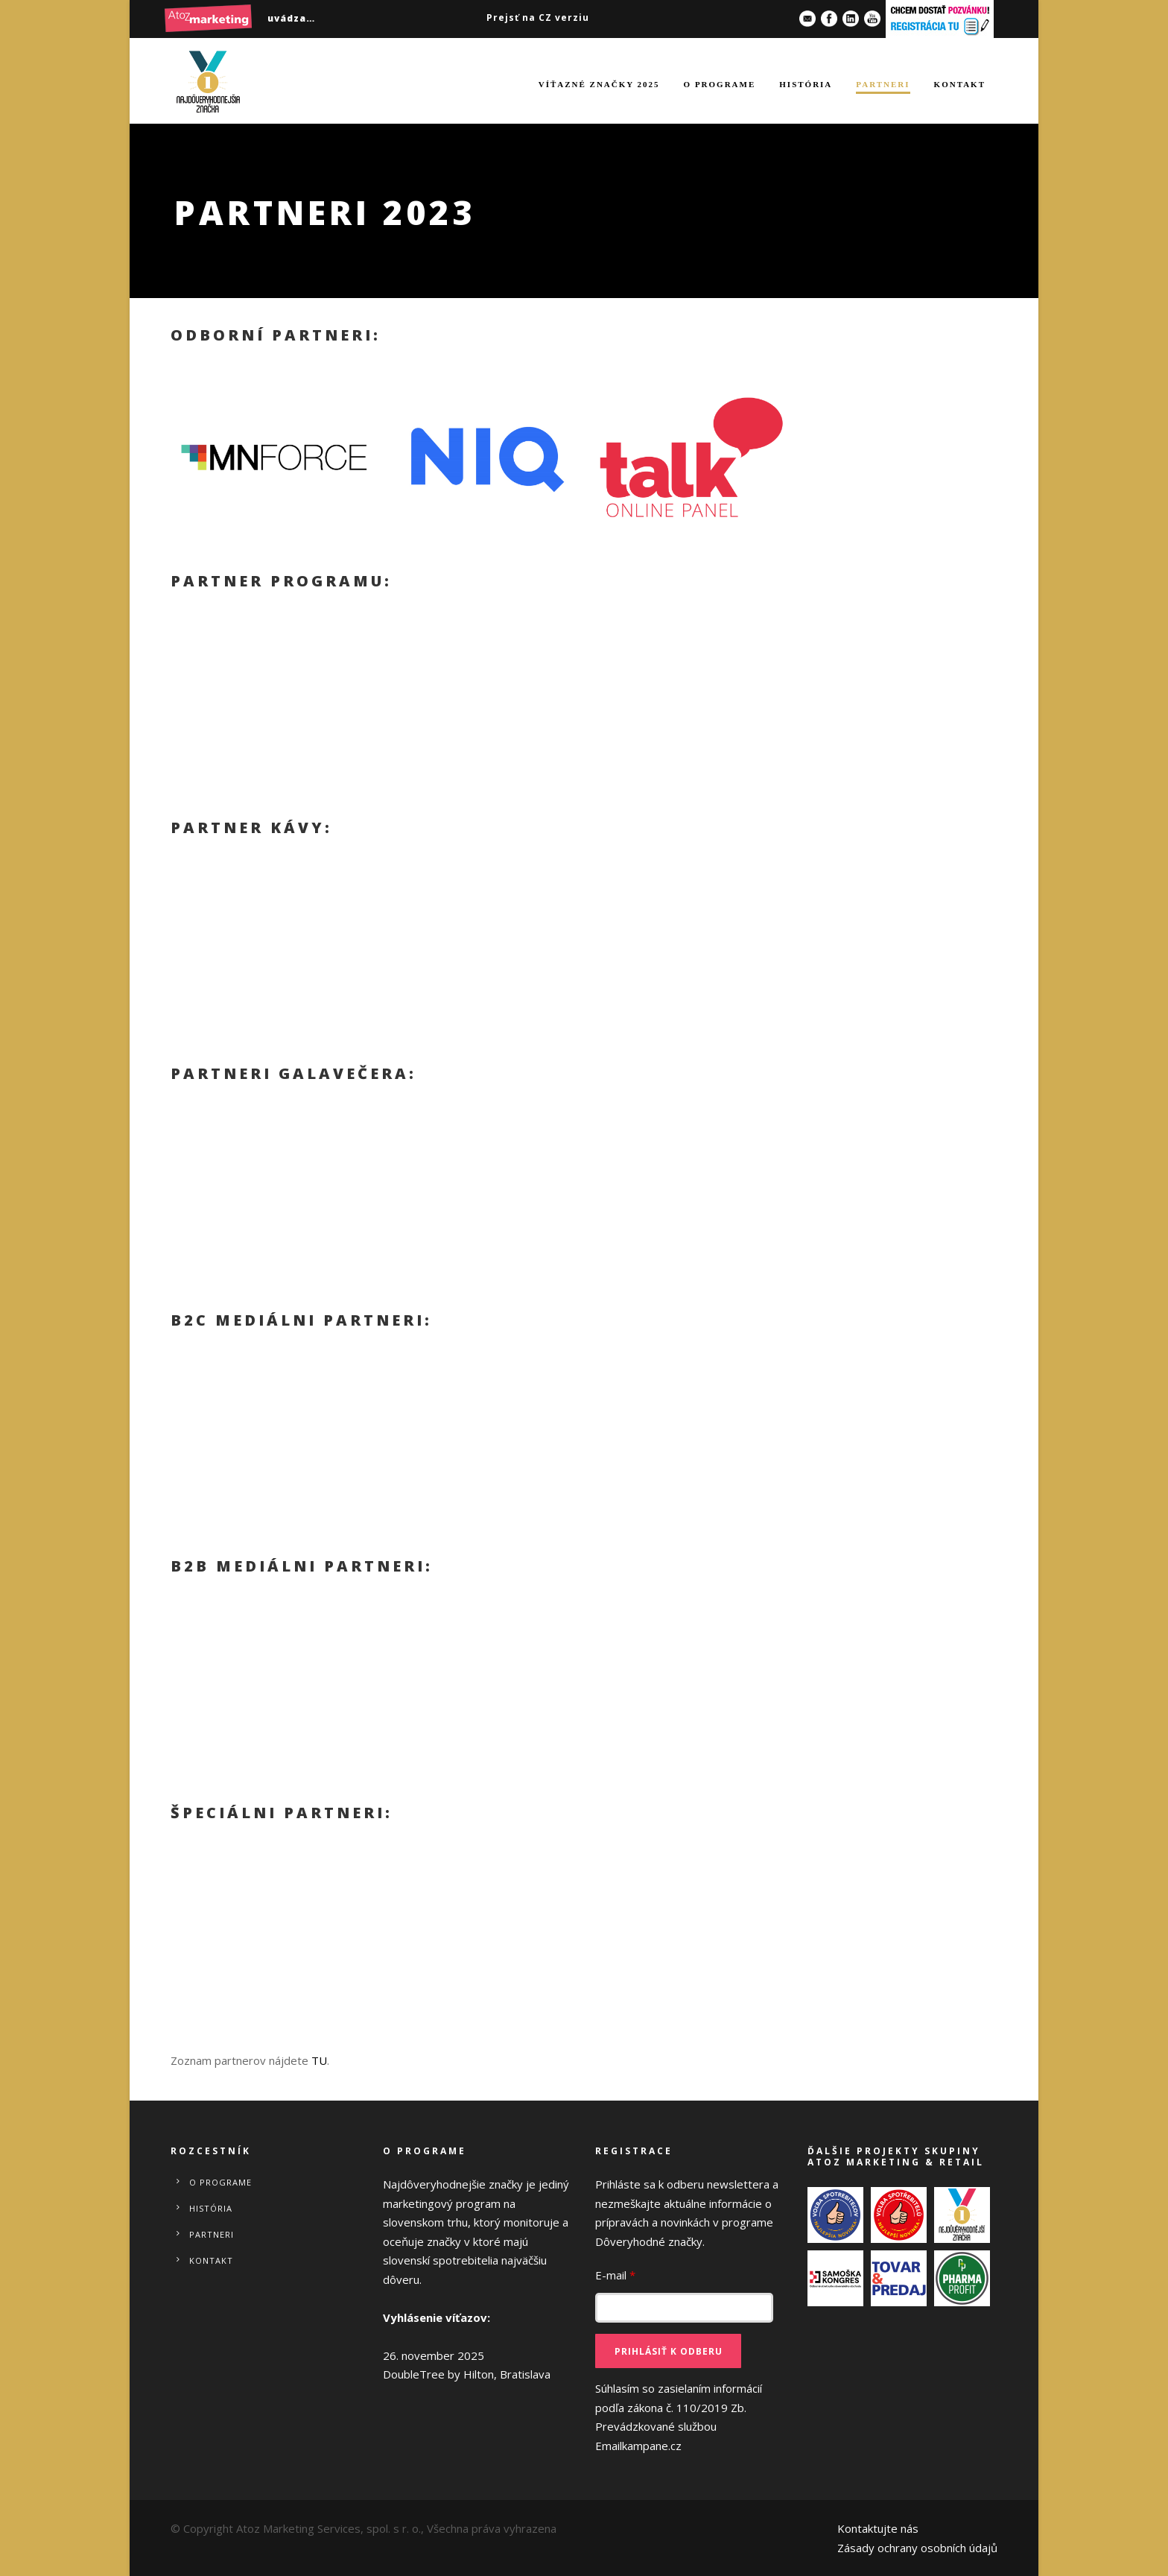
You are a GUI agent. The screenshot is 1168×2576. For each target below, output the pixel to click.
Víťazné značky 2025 (599, 84)
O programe (720, 84)
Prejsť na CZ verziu (537, 17)
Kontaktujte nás (877, 2528)
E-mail (615, 2275)
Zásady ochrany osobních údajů (917, 2547)
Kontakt (960, 84)
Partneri (883, 84)
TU (319, 2060)
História (805, 84)
